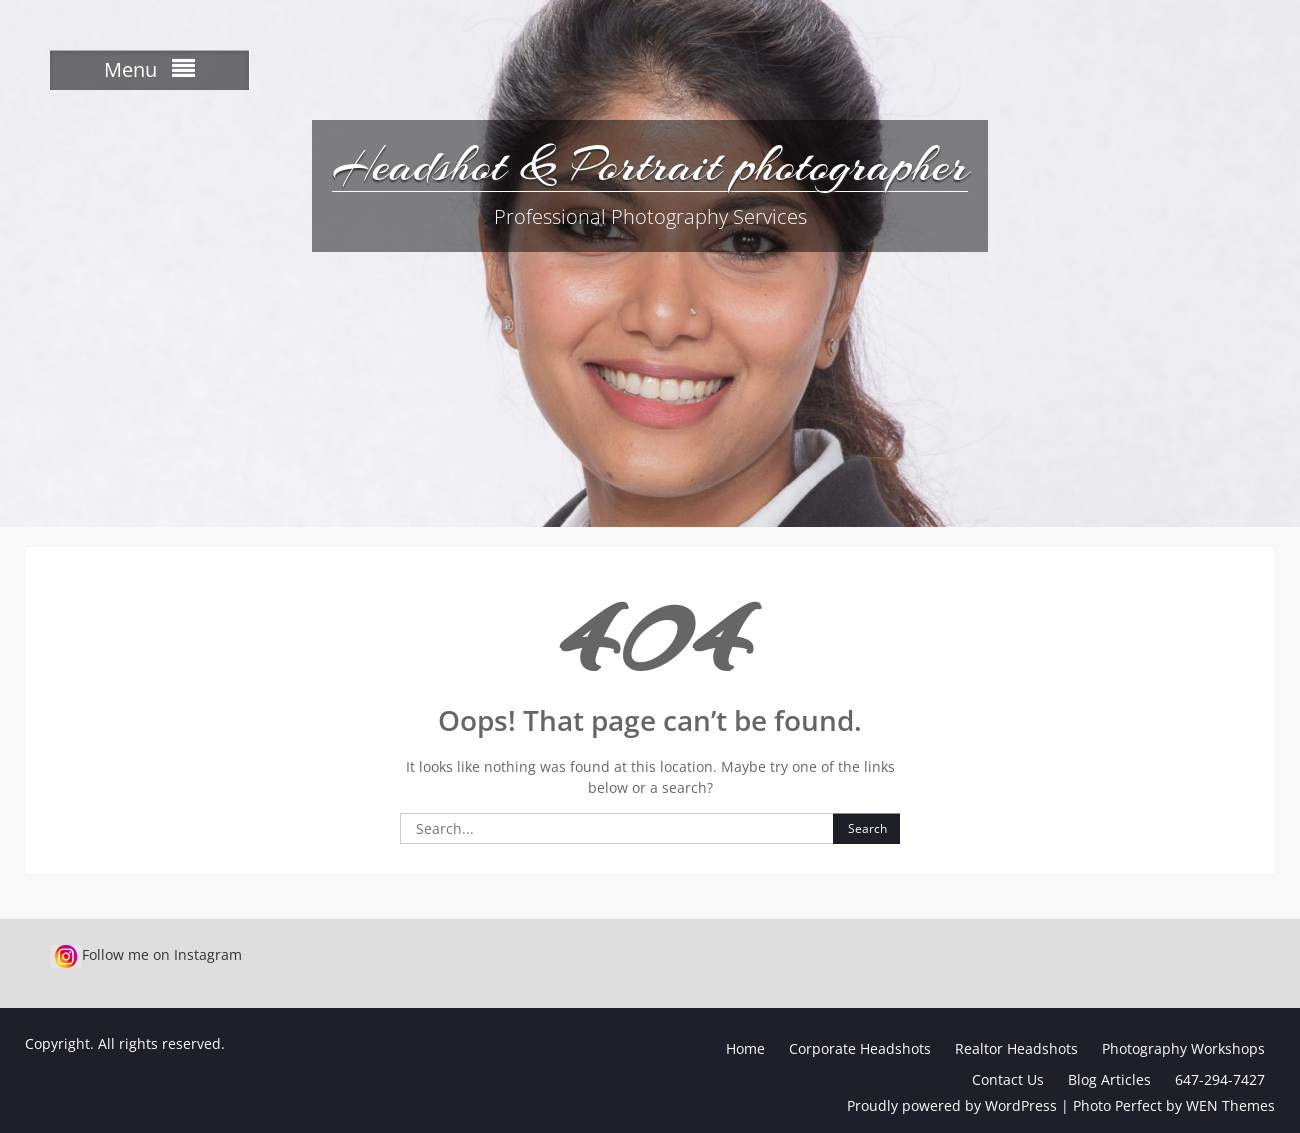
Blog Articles (1109, 1079)
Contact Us (1008, 1079)
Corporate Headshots (860, 1048)
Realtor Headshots (1016, 1048)
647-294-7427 (1220, 1079)
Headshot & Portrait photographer (650, 165)
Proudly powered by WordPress (952, 1105)
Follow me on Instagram (146, 954)
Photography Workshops (1183, 1048)
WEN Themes (1230, 1105)
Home (745, 1048)
